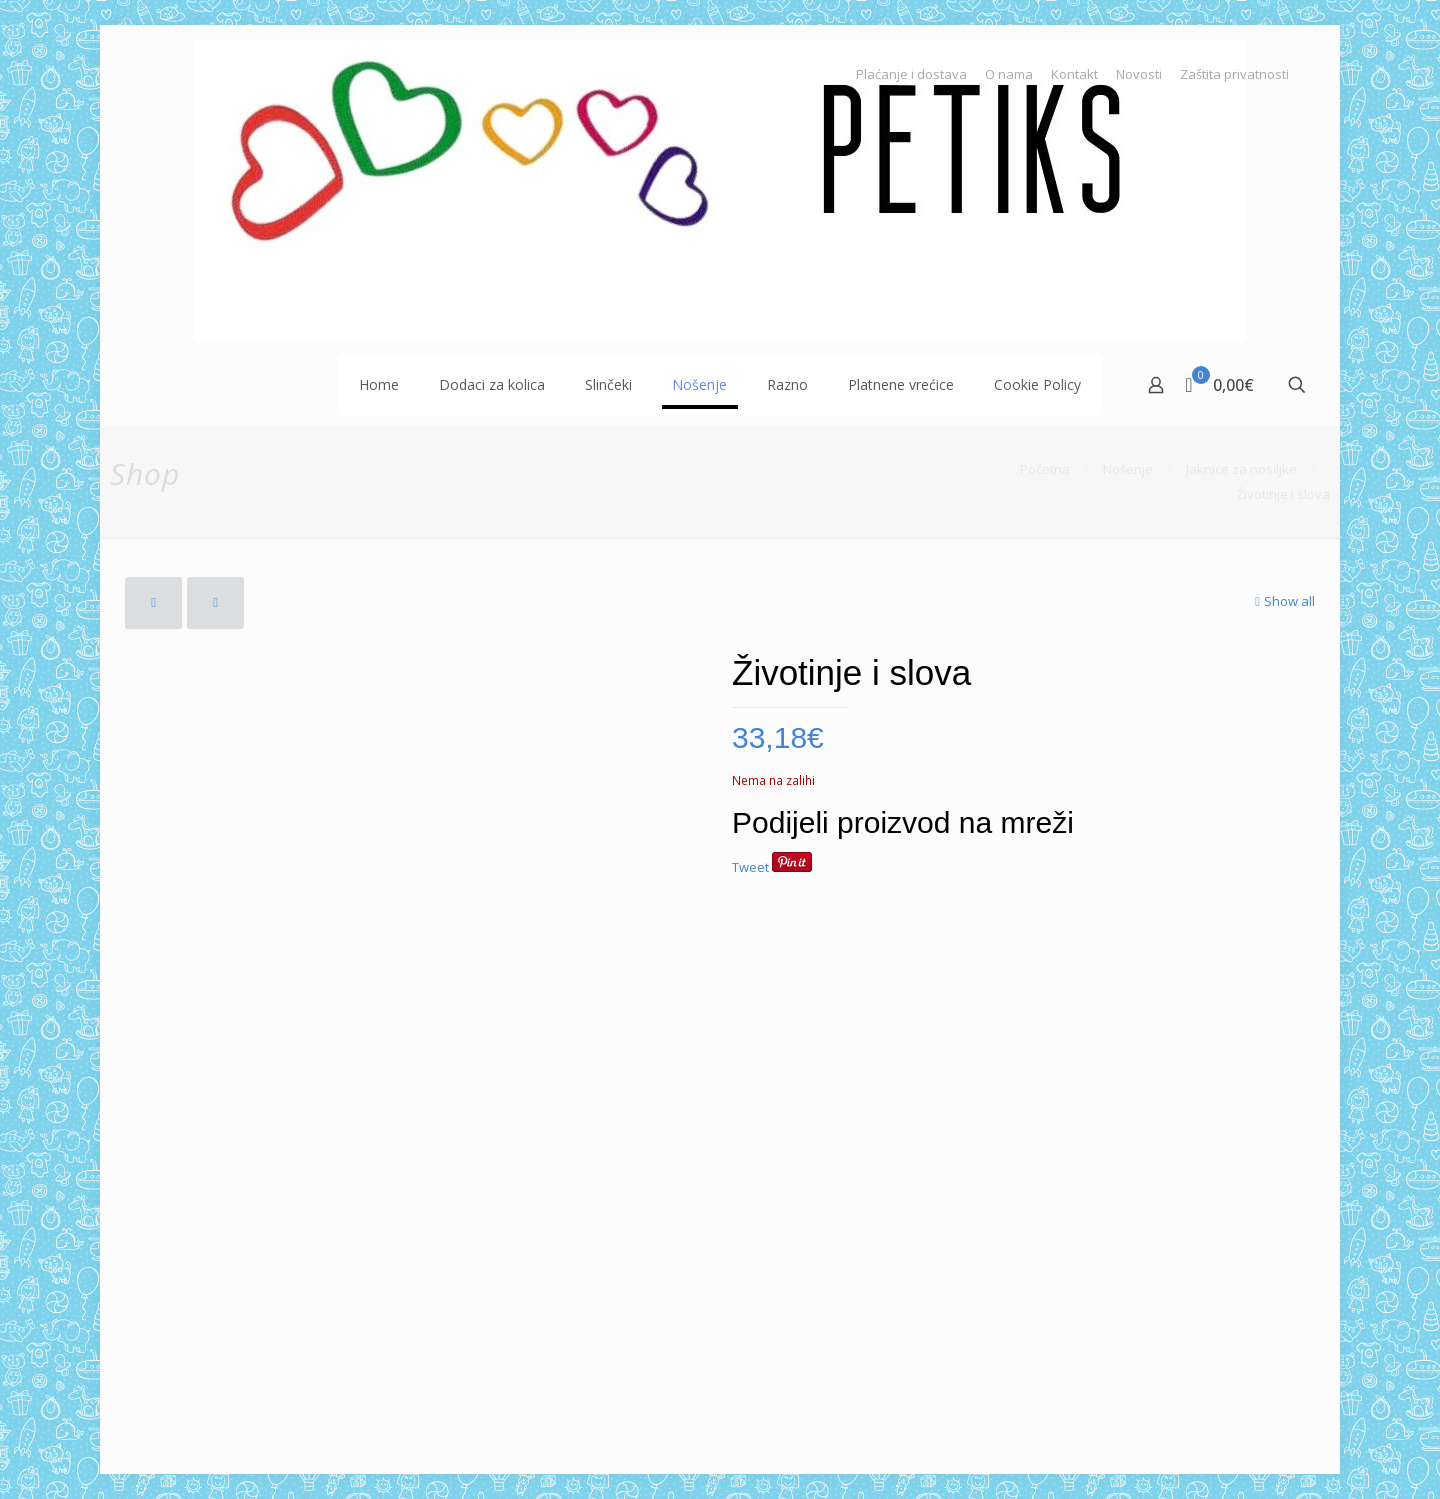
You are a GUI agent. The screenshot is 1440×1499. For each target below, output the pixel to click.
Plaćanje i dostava (911, 74)
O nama (1009, 74)
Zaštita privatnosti (1234, 74)
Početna (1045, 469)
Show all (1283, 601)
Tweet (750, 867)
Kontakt (1074, 74)
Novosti (1139, 74)
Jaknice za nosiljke (1241, 469)
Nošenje (1128, 469)
